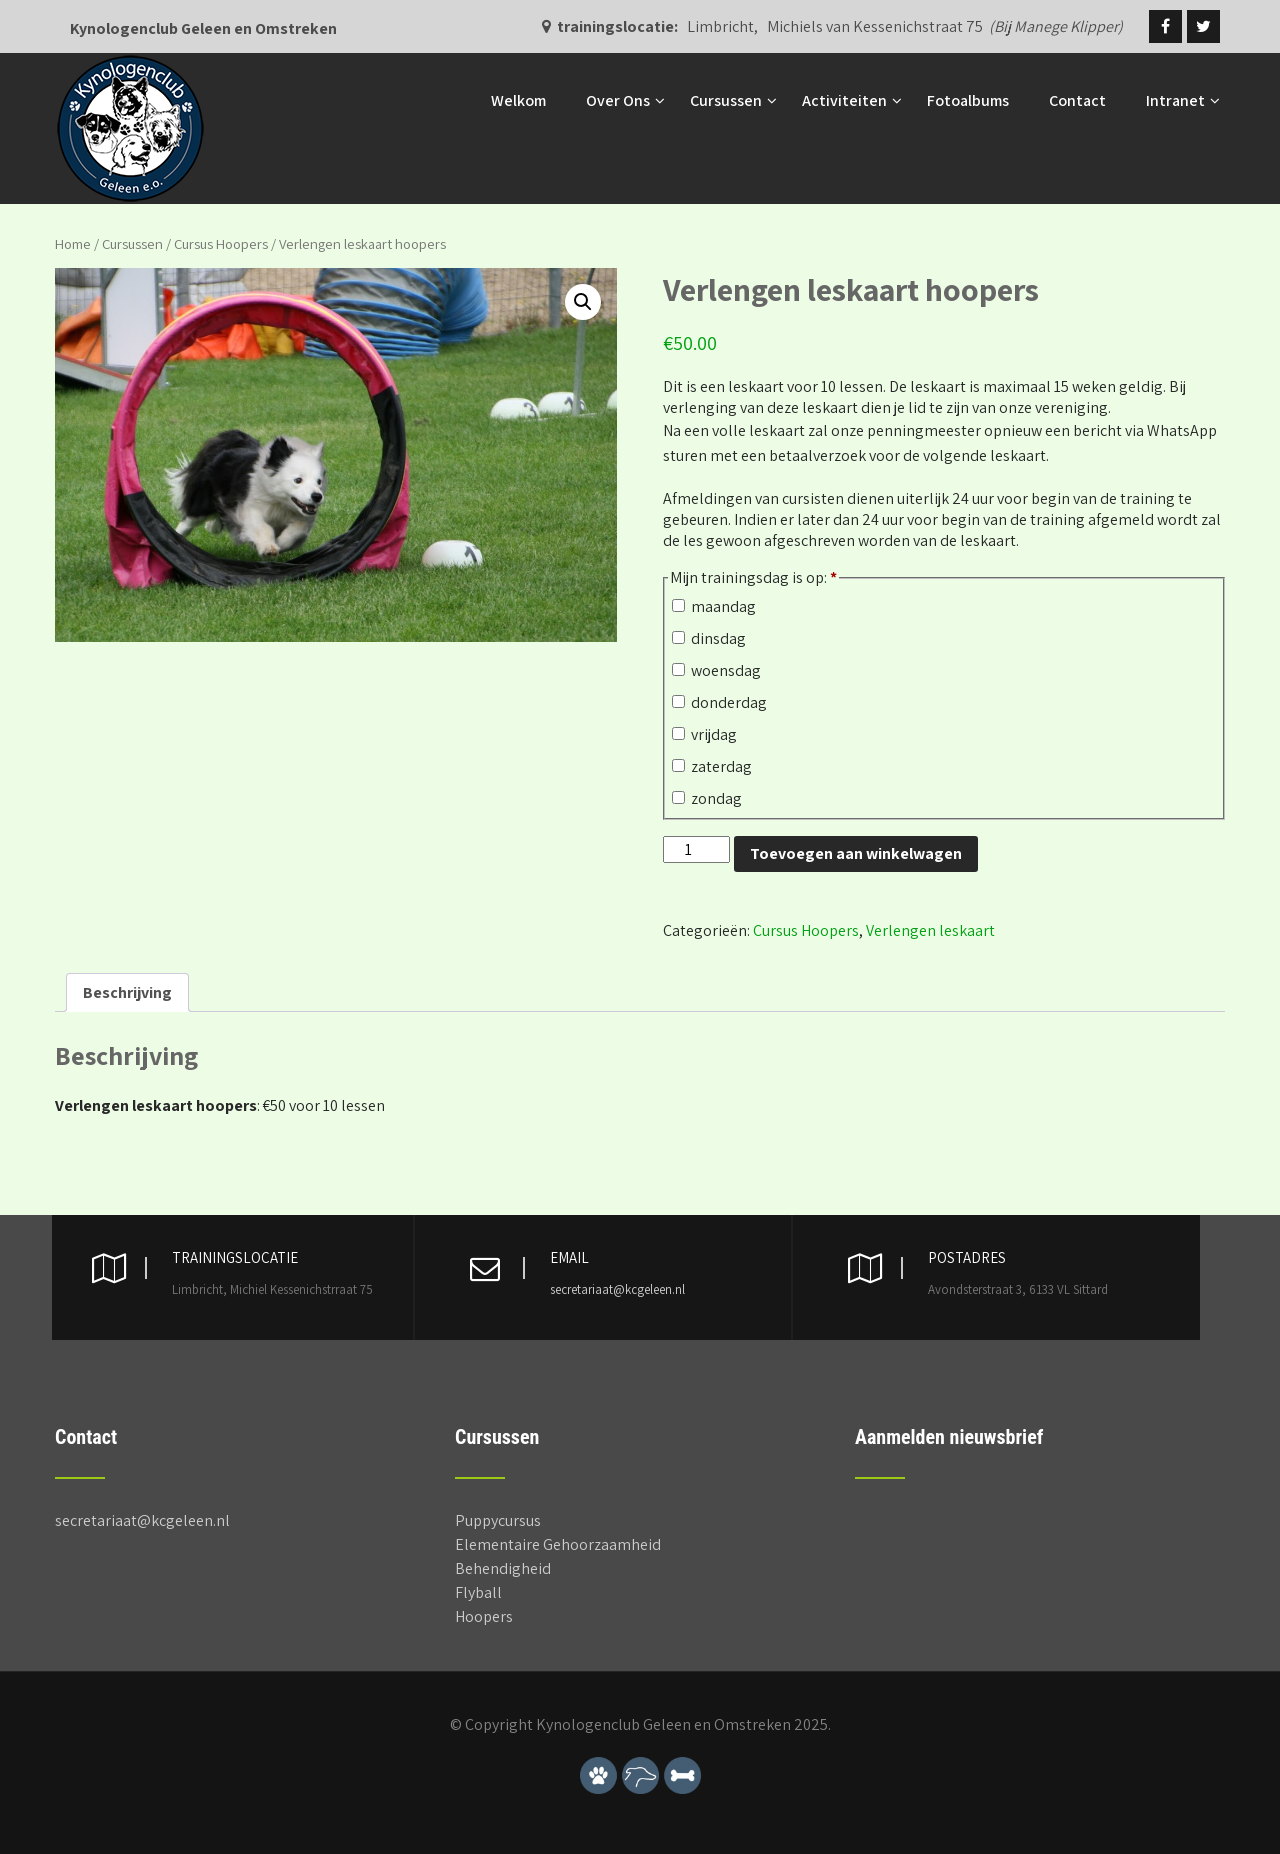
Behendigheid (503, 1568)
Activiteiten (844, 100)
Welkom (518, 100)
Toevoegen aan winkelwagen (856, 853)
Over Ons (618, 100)
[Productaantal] (696, 849)
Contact (1077, 100)
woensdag (716, 670)
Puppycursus (498, 1520)
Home (73, 243)
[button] (583, 302)
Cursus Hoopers (221, 243)
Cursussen (726, 100)
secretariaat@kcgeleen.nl (617, 1289)
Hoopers (484, 1616)
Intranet (1175, 100)
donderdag (719, 702)
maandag (714, 606)
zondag (707, 798)
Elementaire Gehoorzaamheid (558, 1544)
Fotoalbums (968, 100)
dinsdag (709, 638)
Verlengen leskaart (930, 930)
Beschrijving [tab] (127, 992)
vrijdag (704, 734)
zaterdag (712, 766)
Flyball (478, 1592)
